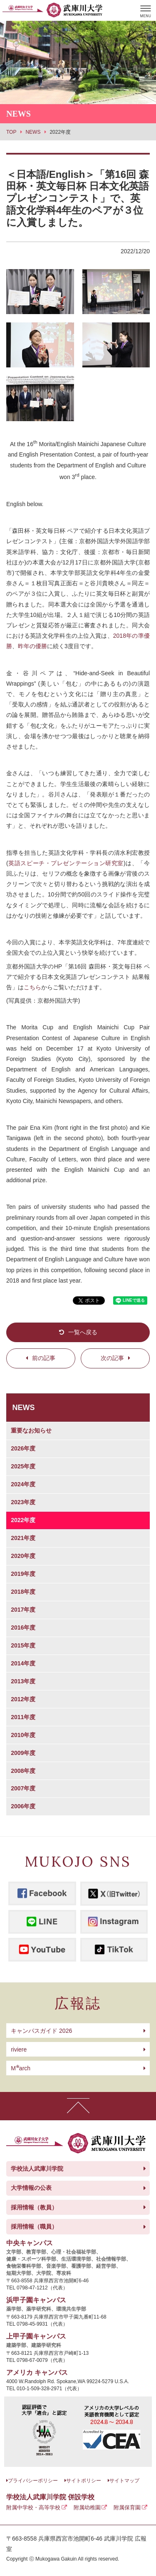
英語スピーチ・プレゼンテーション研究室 (66, 863)
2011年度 (23, 1717)
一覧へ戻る (82, 1332)
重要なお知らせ (31, 1430)
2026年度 (23, 1448)
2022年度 (23, 1520)
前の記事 (43, 1358)
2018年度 (23, 1591)
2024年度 (23, 1484)
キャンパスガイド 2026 (41, 2030)
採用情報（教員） (34, 2207)
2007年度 (23, 1788)
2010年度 (23, 1735)
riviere (19, 2049)
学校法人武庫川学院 (37, 2168)
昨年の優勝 (32, 646)
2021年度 (23, 1538)
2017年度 (23, 1609)
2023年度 (23, 1502)
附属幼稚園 (87, 2507)
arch (20, 2068)
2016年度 (23, 1627)
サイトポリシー (83, 2481)
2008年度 (23, 1770)
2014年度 (23, 1663)
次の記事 (112, 1358)
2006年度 (23, 1806)
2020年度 (23, 1556)
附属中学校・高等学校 (33, 2507)
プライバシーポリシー (33, 2481)
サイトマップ (124, 2481)
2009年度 (23, 1753)
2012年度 (23, 1699)
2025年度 (23, 1466)
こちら (32, 987)
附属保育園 (127, 2507)
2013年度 (23, 1681)
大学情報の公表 (31, 2187)
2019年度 (23, 1573)
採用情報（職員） (34, 2226)
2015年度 (23, 1645)
